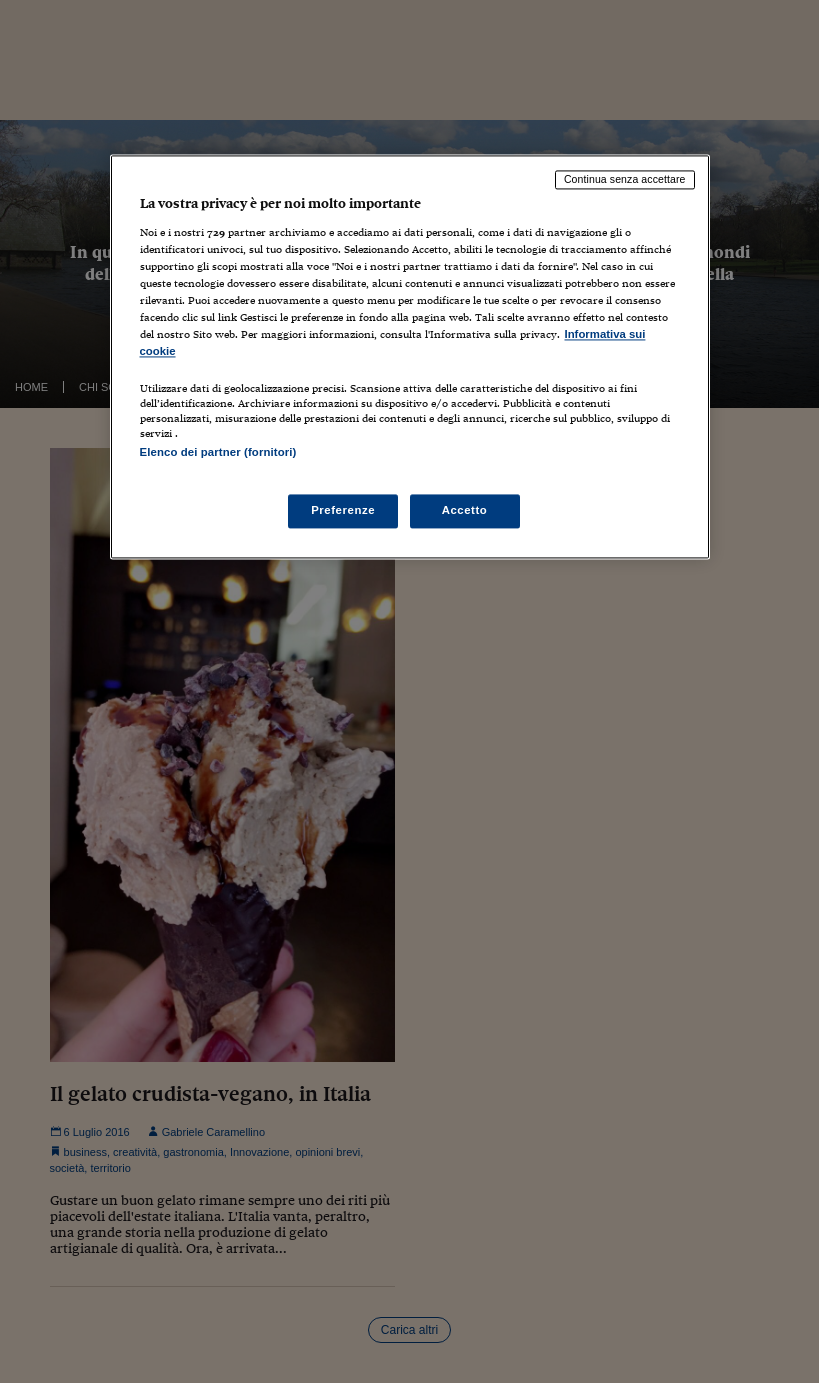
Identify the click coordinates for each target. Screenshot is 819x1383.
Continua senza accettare (625, 180)
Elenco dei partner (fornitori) (218, 452)
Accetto (465, 510)
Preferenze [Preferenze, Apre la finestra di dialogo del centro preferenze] (343, 510)
